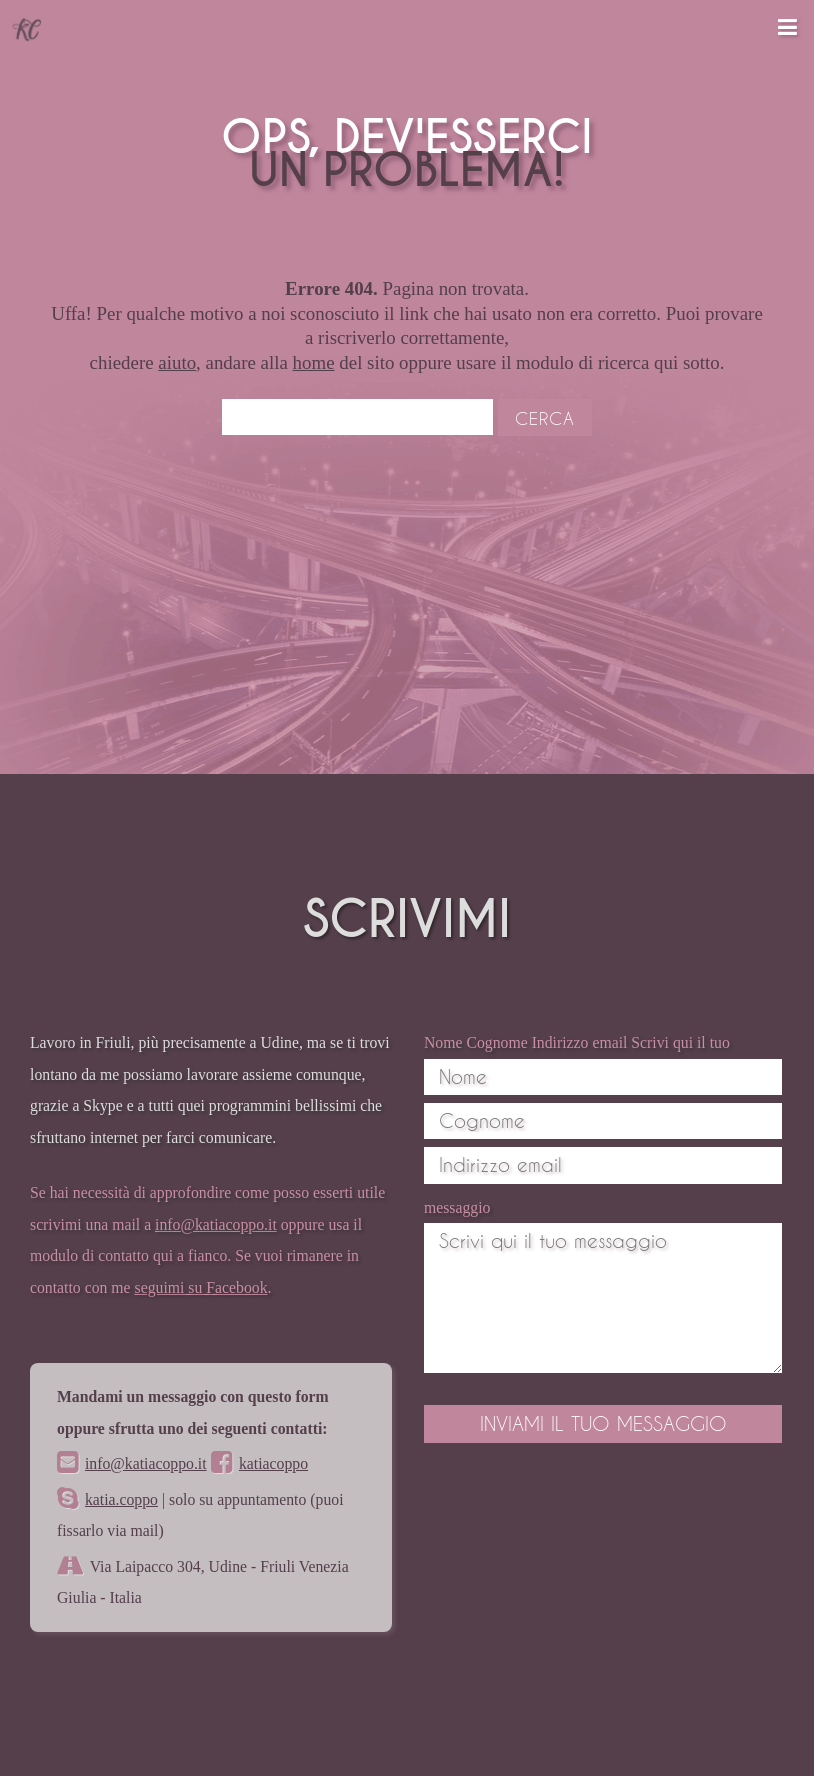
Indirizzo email (580, 1042)
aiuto (177, 362)
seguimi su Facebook (201, 1287)
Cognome (496, 1042)
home (314, 362)
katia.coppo (121, 1499)
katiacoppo (273, 1463)
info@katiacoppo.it (216, 1224)
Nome (443, 1042)
